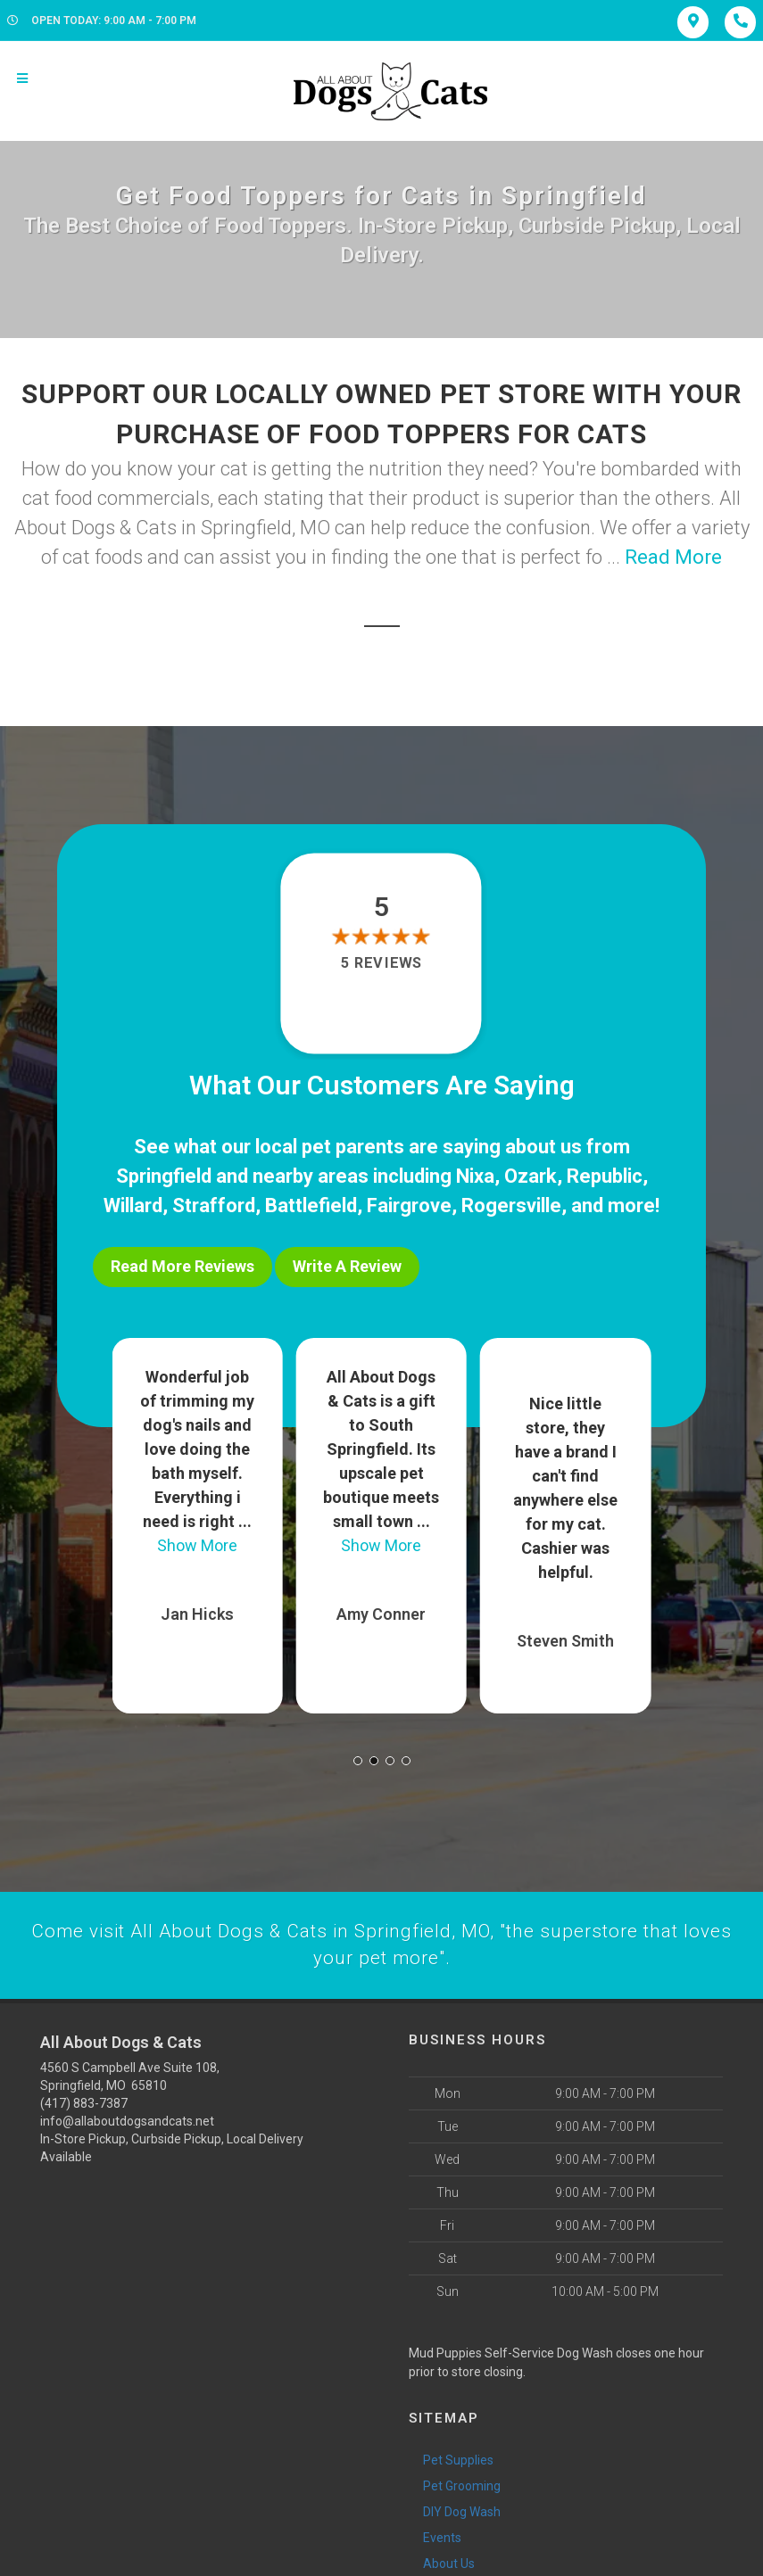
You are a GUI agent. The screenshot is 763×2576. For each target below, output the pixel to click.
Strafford (213, 1205)
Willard (133, 1205)
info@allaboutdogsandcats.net (127, 2117)
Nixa (475, 1176)
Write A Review (347, 1266)
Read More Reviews (182, 1266)
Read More (673, 557)
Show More (197, 1539)
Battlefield (311, 1205)
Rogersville (511, 1205)
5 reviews (381, 962)
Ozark (530, 1176)
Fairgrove (409, 1205)
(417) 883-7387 (84, 2099)
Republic (605, 1176)
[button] (357, 1754)
